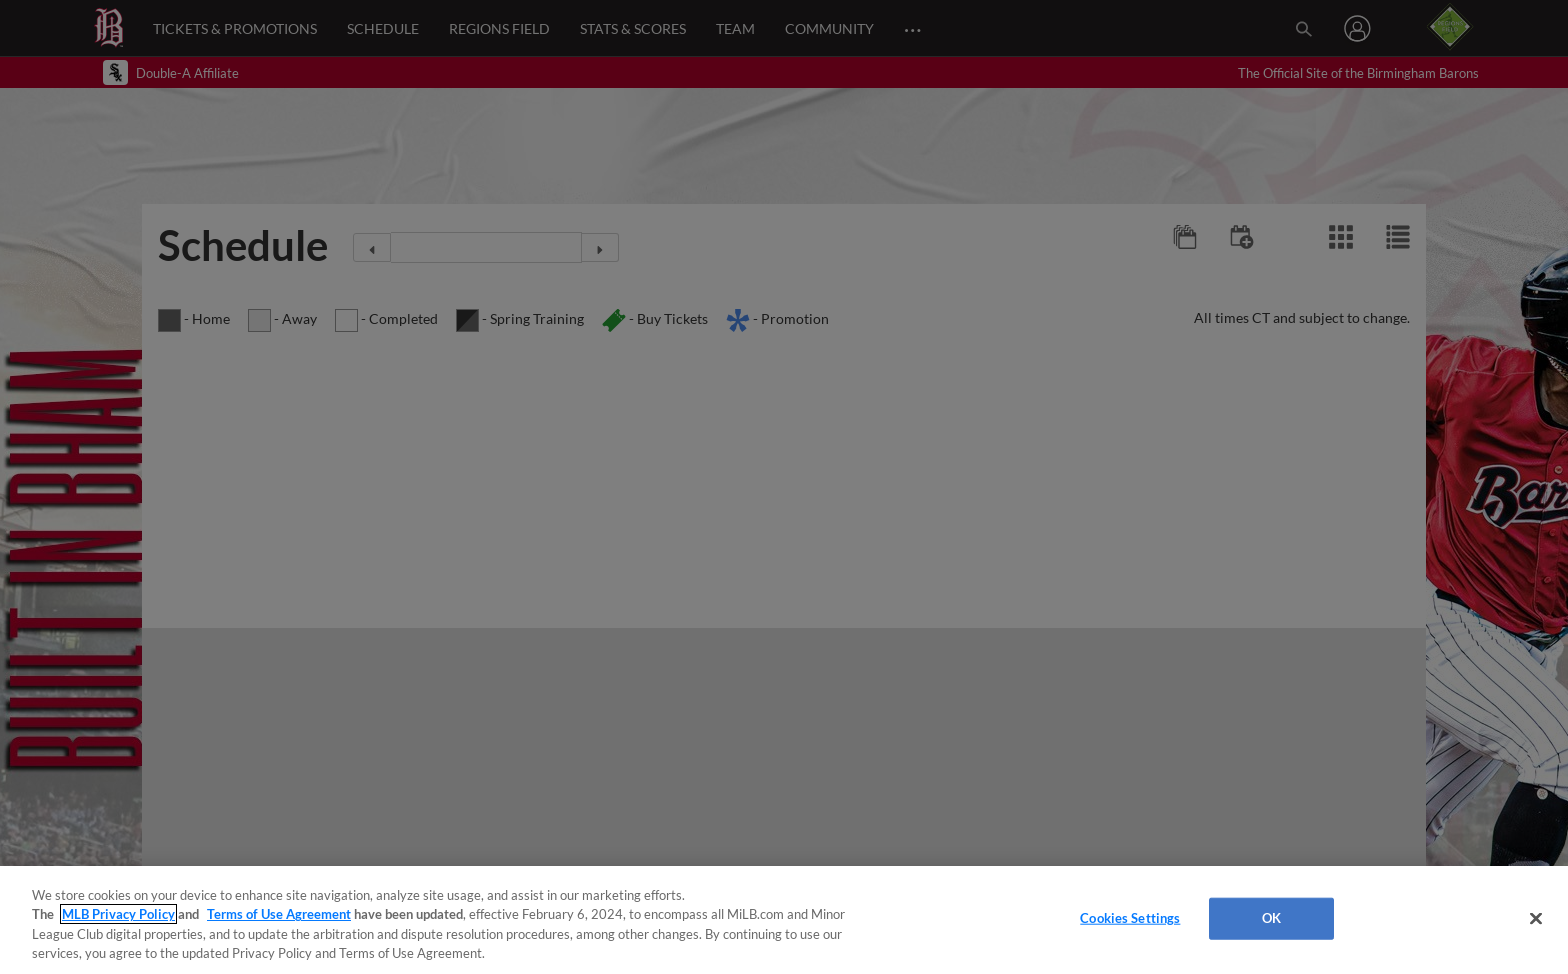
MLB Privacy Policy (118, 914)
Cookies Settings (1130, 918)
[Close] (1536, 918)
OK (1271, 918)
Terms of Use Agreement (279, 914)
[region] (784, 920)
